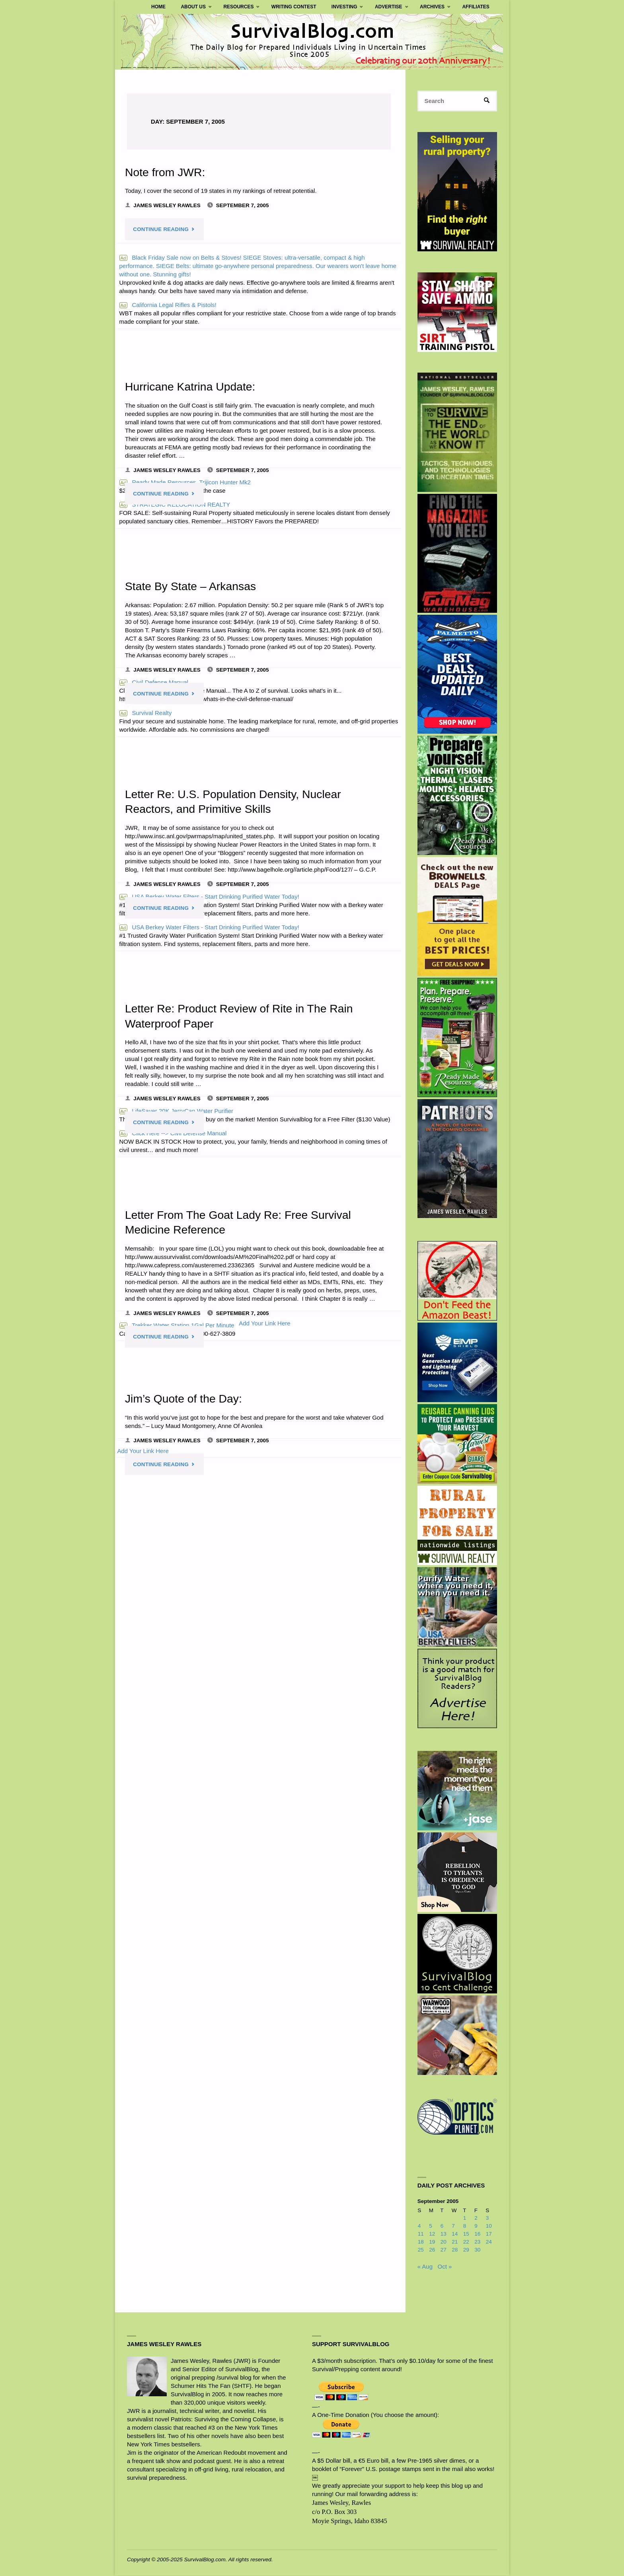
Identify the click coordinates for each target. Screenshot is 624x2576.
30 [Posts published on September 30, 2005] (477, 2250)
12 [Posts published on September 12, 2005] (432, 2234)
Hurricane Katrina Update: (190, 386)
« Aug (425, 2266)
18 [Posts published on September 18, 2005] (421, 2242)
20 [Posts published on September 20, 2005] (444, 2242)
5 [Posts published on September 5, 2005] (430, 2226)
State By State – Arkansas (191, 586)
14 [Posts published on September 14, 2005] (455, 2234)
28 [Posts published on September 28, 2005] (455, 2250)
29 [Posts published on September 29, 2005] (466, 2250)
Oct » (445, 2266)
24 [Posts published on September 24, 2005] (489, 2242)
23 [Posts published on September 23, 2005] (477, 2242)
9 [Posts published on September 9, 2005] (476, 2226)
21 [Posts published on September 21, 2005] (455, 2242)
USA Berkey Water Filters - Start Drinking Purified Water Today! (209, 927)
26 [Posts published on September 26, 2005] (432, 2250)
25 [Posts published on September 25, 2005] (421, 2250)
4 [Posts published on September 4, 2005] (419, 2226)
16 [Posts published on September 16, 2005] (477, 2234)
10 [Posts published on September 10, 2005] (489, 2226)
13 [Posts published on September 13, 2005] (444, 2234)
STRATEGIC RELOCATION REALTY (174, 504)
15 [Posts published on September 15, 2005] (466, 2234)
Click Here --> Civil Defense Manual (173, 1133)
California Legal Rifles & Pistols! (168, 304)
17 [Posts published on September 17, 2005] (489, 2234)
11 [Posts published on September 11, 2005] (421, 2234)
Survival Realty (145, 712)
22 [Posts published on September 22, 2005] (466, 2242)
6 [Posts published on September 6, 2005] (442, 2226)
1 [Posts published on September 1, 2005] (464, 2218)
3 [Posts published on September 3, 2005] (487, 2218)
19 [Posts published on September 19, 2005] (432, 2242)
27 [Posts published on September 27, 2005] (444, 2250)
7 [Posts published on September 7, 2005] (453, 2226)
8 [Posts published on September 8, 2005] (464, 2226)
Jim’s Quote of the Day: (184, 1398)
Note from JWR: (165, 172)
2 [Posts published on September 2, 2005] (476, 2218)
